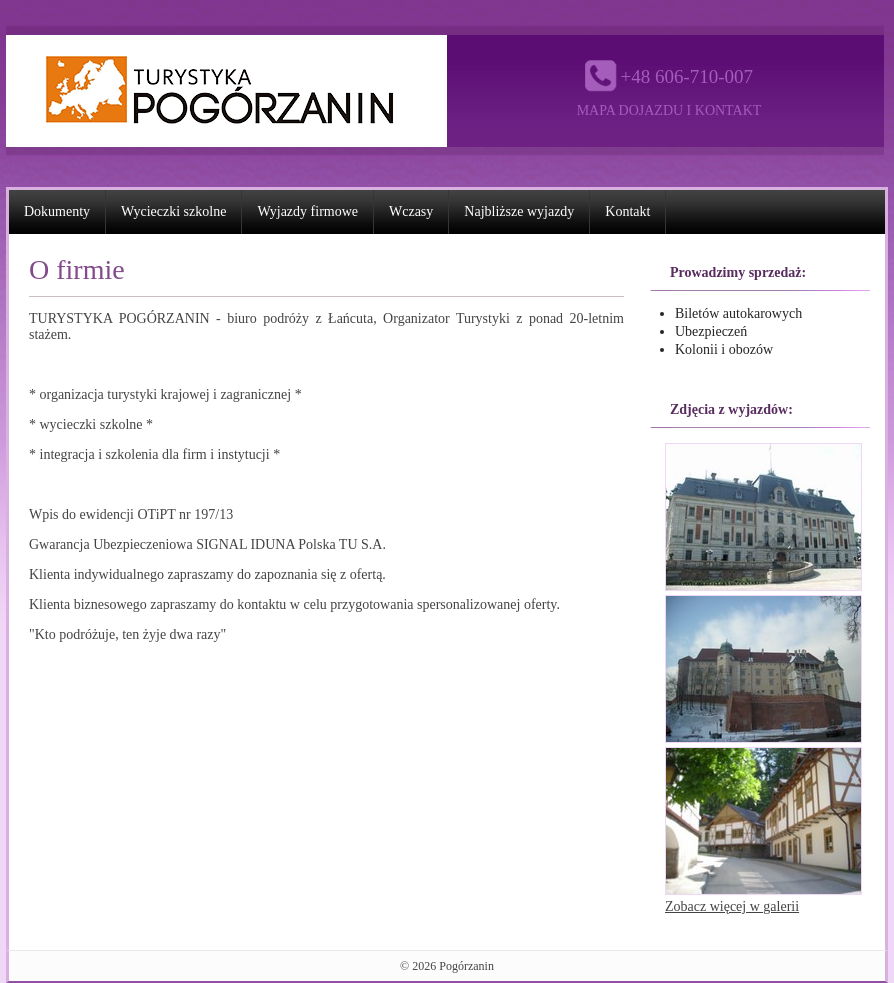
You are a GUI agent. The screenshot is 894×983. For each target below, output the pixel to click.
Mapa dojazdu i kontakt (669, 110)
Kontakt (627, 211)
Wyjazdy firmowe (307, 211)
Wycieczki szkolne (173, 211)
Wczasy (411, 211)
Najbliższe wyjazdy (519, 211)
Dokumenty (57, 211)
